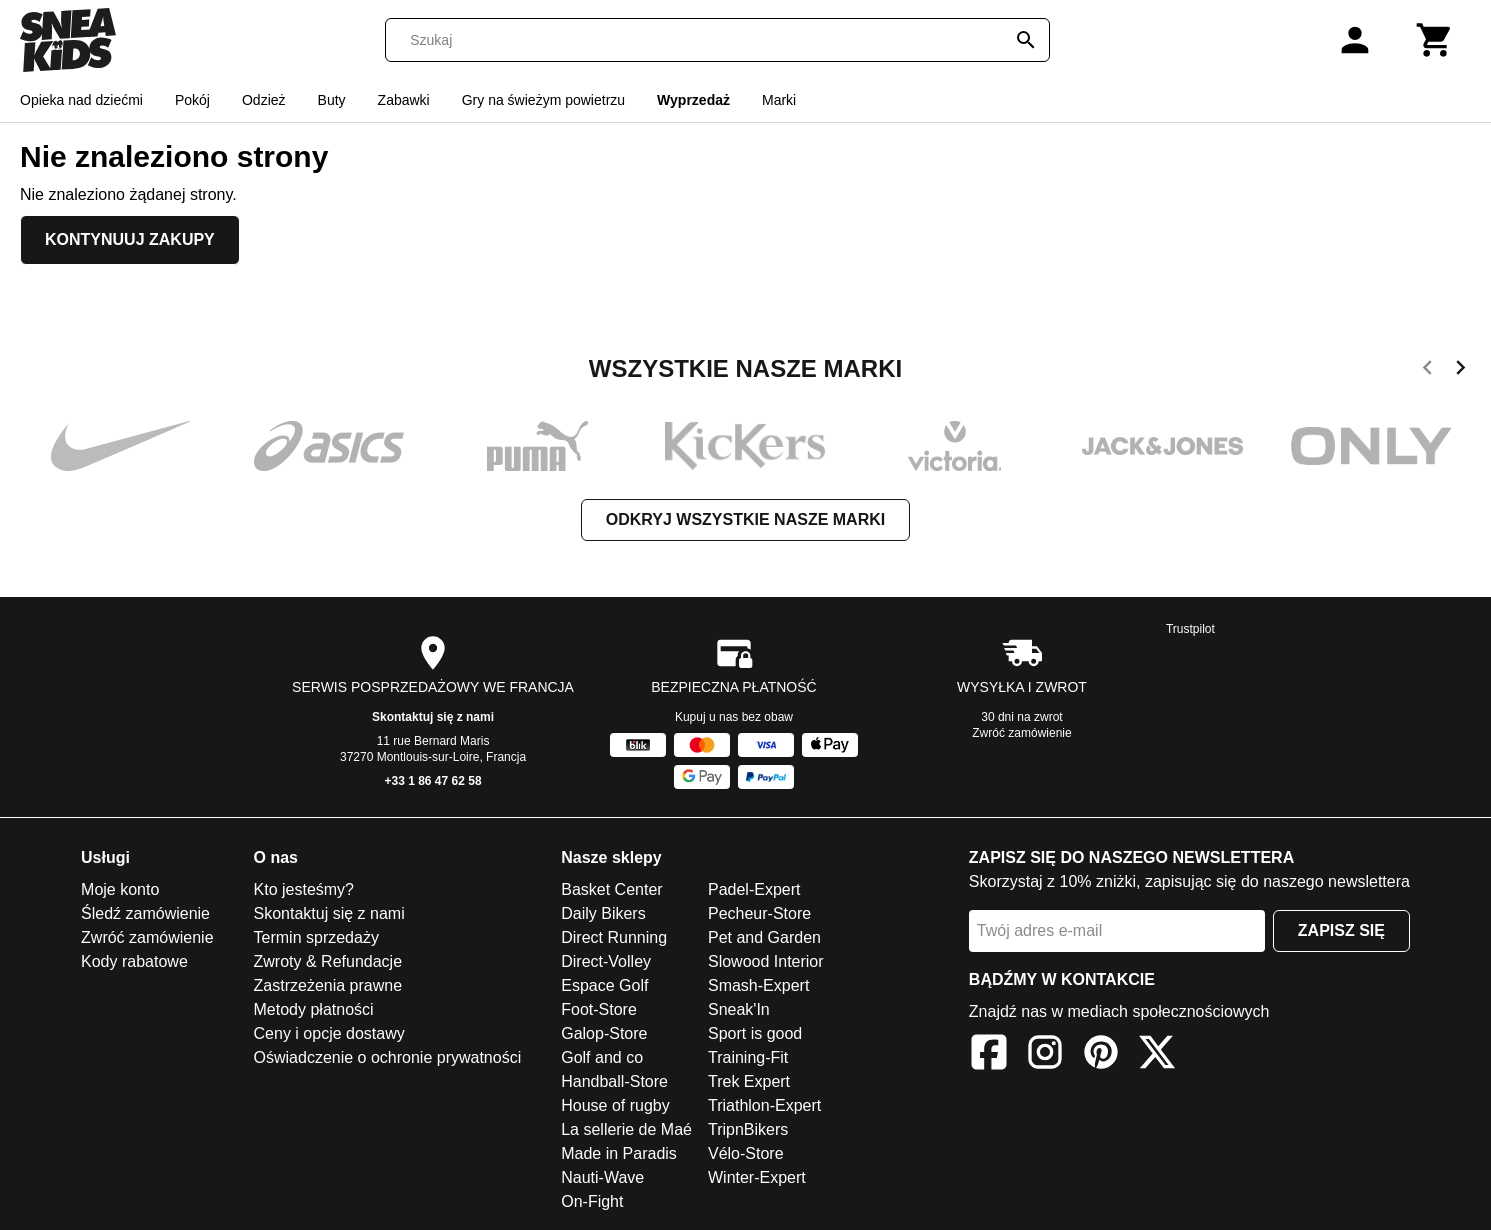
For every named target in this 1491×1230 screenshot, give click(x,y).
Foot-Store (599, 1009)
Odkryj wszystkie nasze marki (745, 519)
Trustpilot (1190, 629)
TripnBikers (748, 1129)
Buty (332, 100)
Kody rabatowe (134, 961)
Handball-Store (614, 1081)
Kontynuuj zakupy (130, 239)
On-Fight (592, 1201)
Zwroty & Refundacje (328, 961)
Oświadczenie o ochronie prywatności (388, 1057)
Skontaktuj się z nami (433, 717)
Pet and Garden (764, 937)
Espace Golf (604, 985)
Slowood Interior (766, 961)
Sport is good (755, 1033)
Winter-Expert (757, 1177)
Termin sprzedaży (316, 937)
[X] (1157, 1055)
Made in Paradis (619, 1153)
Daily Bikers (603, 913)
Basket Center (611, 889)
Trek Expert (749, 1081)
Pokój (192, 100)
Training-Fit (748, 1057)
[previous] (1427, 371)
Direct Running (614, 937)
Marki (779, 100)
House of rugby (615, 1105)
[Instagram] (1045, 1055)
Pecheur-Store (759, 913)
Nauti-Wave (602, 1177)
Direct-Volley (606, 961)
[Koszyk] (1435, 40)
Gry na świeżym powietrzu (543, 100)
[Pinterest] (1101, 1055)
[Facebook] (989, 1055)
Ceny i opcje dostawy (329, 1033)
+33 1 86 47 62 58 (432, 781)
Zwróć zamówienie (1021, 733)
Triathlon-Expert (764, 1105)
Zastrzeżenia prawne (328, 985)
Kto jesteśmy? (304, 889)
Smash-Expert (758, 985)
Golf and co (602, 1057)
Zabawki (404, 100)
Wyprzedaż (693, 100)
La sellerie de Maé (626, 1129)
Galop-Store (604, 1033)
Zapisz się (1341, 930)
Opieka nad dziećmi (81, 100)
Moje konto (120, 889)
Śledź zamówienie (145, 913)
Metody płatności (314, 1009)
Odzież (264, 100)
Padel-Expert (754, 889)
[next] (1460, 371)
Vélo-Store (746, 1153)
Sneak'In (739, 1009)
